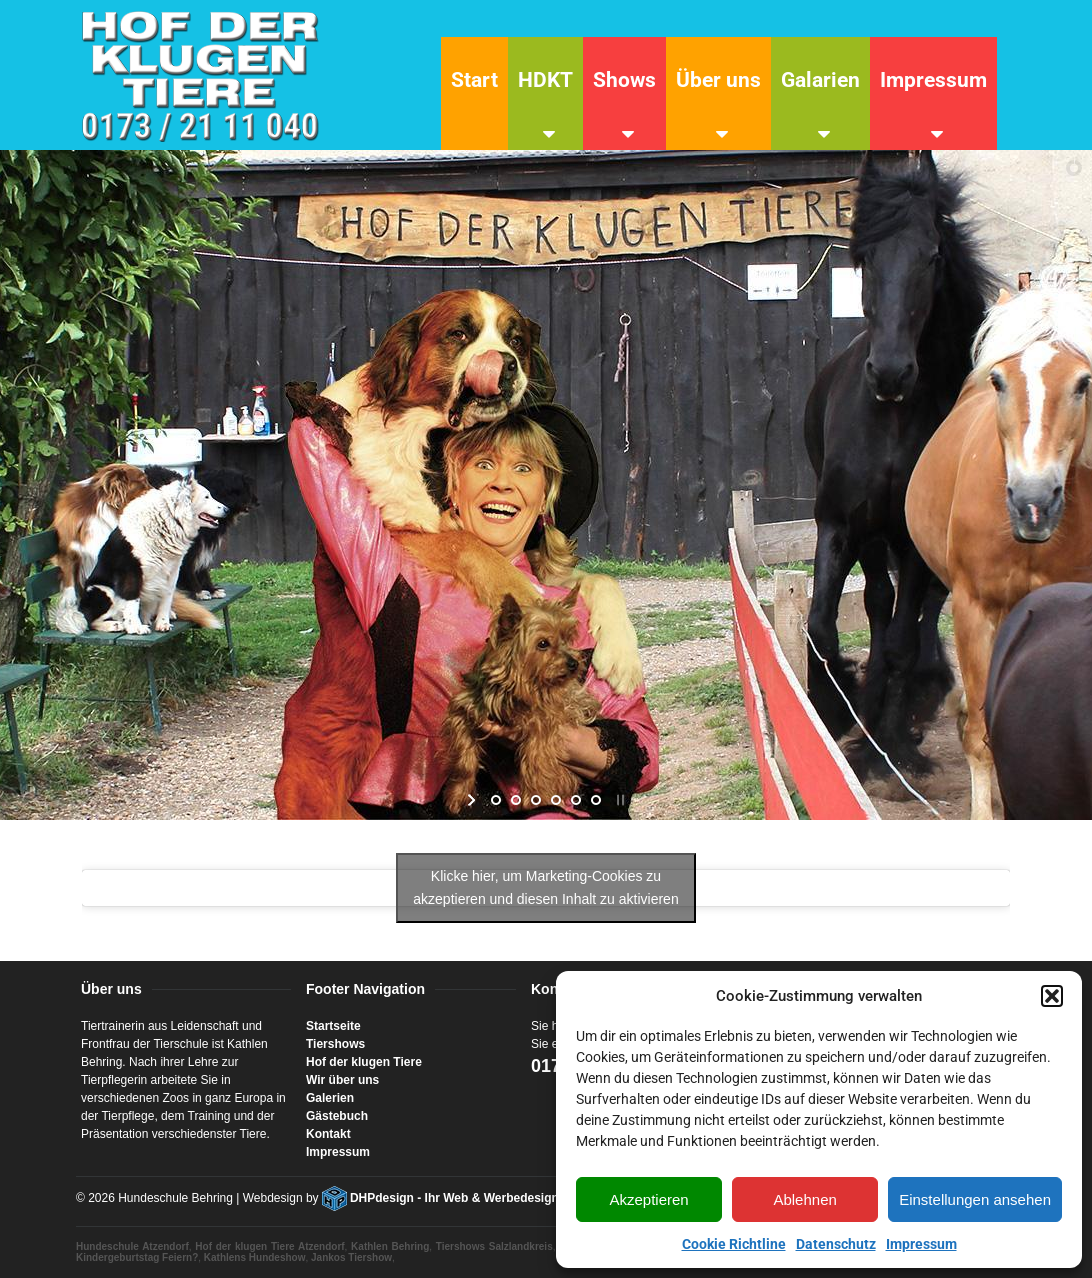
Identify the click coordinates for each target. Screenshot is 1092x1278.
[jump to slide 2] (516, 800)
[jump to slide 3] (536, 800)
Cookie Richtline (734, 1244)
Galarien (820, 80)
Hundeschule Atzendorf (132, 1246)
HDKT (545, 80)
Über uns (718, 80)
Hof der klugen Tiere (364, 1062)
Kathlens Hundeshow (255, 1257)
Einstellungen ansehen (975, 1199)
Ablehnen (804, 1199)
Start (474, 80)
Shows (624, 80)
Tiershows (335, 1044)
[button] (1052, 996)
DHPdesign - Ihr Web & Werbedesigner (460, 1198)
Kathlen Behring (390, 1246)
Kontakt (328, 1134)
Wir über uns (342, 1080)
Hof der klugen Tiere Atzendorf (269, 1246)
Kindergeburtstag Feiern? (137, 1257)
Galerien (330, 1098)
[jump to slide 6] (596, 800)
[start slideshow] (473, 800)
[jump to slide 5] (576, 800)
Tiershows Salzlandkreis (494, 1246)
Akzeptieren (648, 1199)
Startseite (333, 1026)
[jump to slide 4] (556, 800)
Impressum (921, 1244)
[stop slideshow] (618, 800)
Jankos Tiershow (351, 1257)
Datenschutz (836, 1244)
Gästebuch (337, 1116)
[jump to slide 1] (496, 800)
